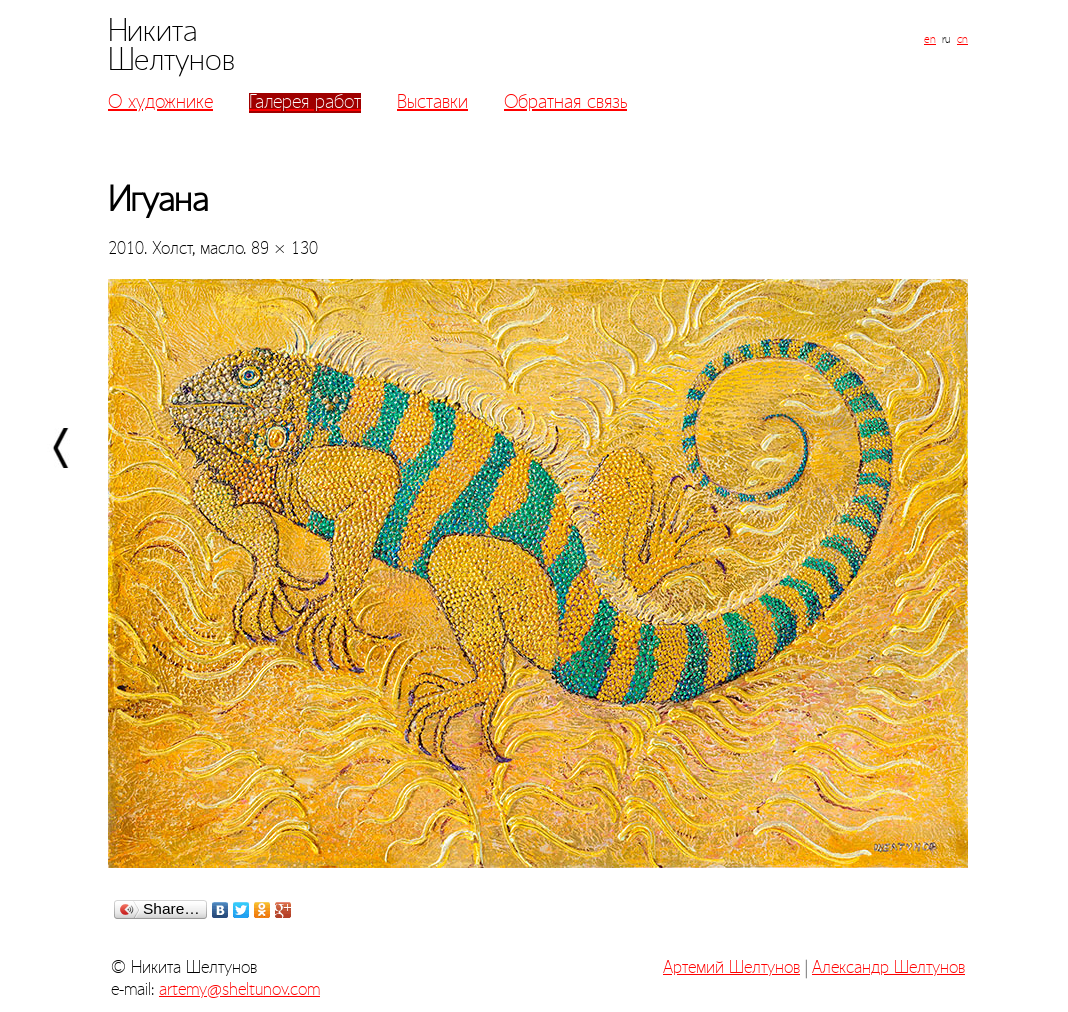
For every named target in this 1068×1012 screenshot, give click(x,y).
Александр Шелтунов (888, 968)
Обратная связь (565, 103)
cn (962, 40)
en (930, 40)
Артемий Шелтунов (731, 968)
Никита (153, 32)
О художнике (160, 103)
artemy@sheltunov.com (239, 990)
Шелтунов (171, 61)
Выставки (432, 103)
